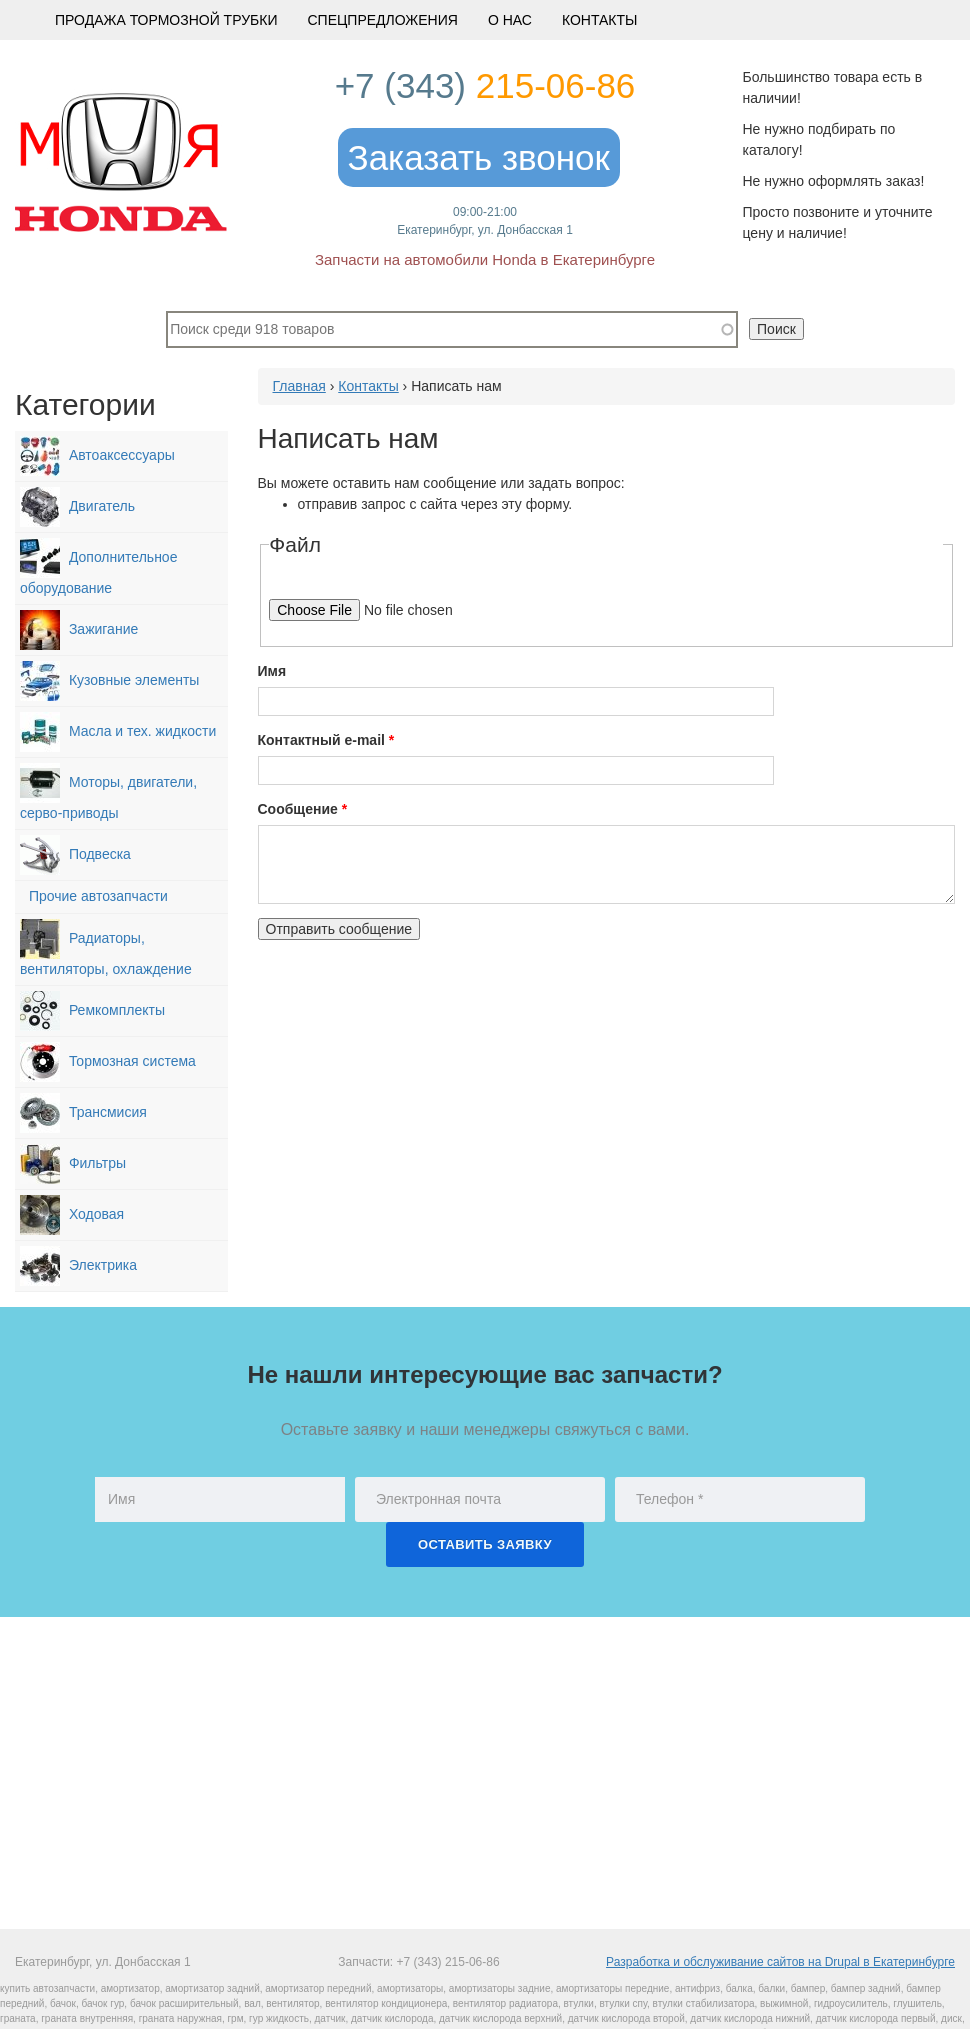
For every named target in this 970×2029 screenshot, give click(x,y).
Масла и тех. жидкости (118, 732)
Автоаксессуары (97, 456)
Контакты (600, 20)
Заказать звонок (479, 157)
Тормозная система (108, 1062)
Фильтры (73, 1164)
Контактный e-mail (326, 740)
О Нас (510, 20)
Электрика (78, 1266)
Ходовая (72, 1215)
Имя (272, 671)
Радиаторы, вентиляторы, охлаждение (106, 948)
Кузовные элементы (109, 681)
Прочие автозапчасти (94, 897)
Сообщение (303, 809)
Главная (299, 386)
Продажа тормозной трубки (166, 20)
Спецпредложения (382, 20)
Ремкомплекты (92, 1011)
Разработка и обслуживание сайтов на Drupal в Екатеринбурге (780, 1962)
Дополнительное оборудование (98, 567)
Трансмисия (83, 1113)
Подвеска (75, 855)
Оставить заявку (485, 1544)
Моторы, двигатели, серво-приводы (108, 792)
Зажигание (79, 630)
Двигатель (77, 507)
